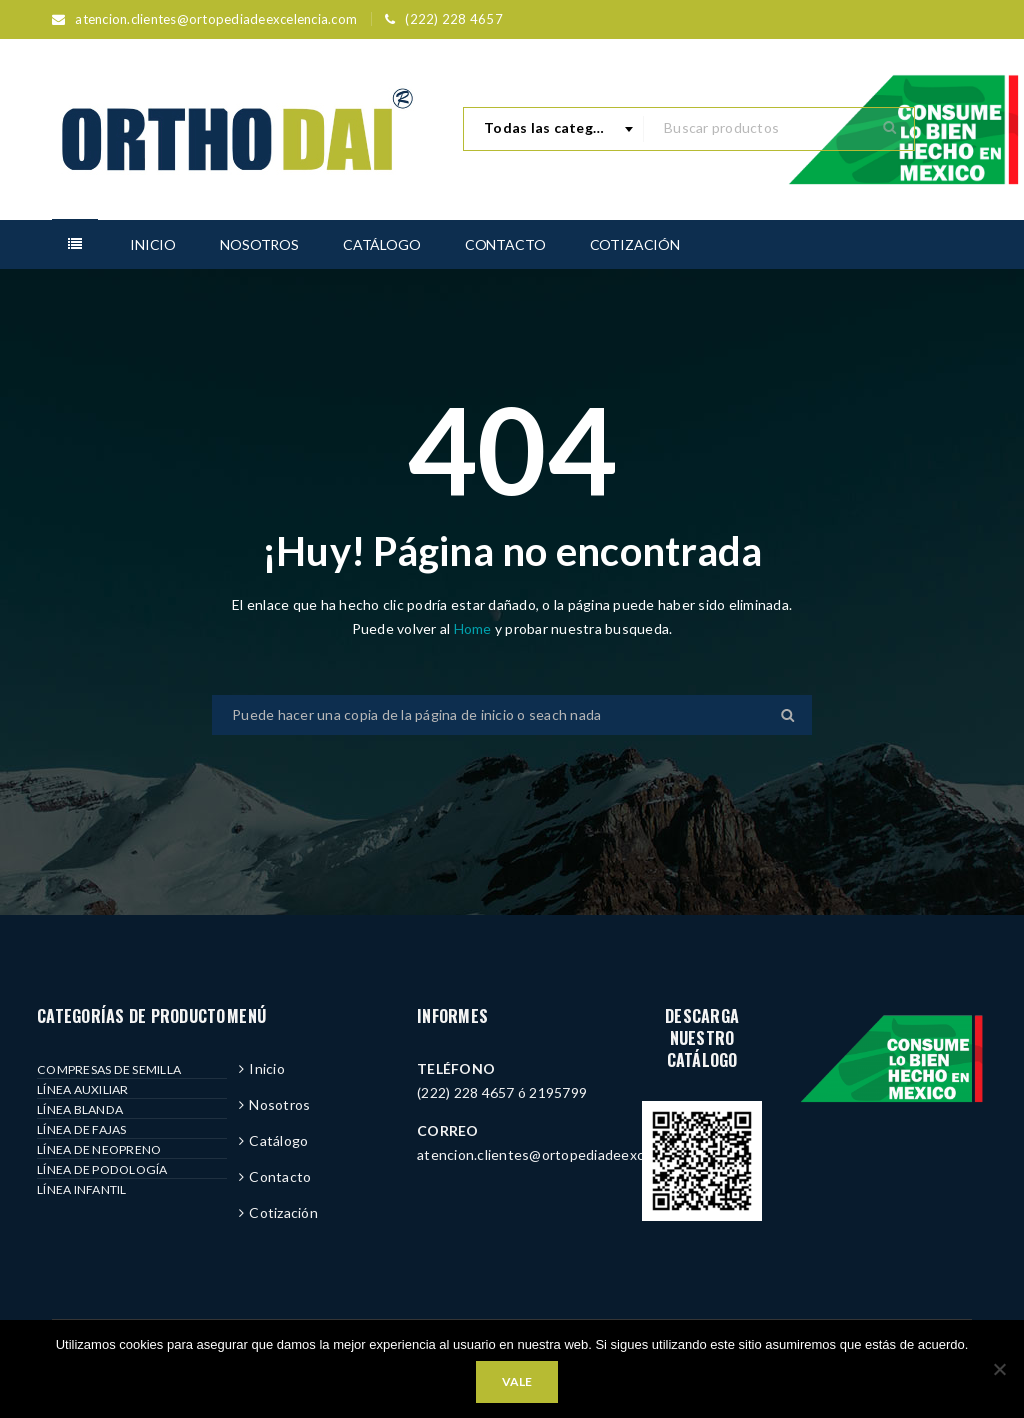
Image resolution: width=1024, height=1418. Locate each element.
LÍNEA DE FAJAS (82, 1129)
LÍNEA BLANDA (80, 1109)
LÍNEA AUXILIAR (83, 1089)
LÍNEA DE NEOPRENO (99, 1149)
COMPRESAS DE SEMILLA (109, 1069)
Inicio (267, 1068)
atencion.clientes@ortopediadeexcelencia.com (216, 19)
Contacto (280, 1176)
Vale (517, 1381)
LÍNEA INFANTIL (82, 1189)
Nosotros (279, 1104)
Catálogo (278, 1140)
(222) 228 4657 (454, 19)
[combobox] (554, 129)
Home (474, 628)
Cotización (283, 1212)
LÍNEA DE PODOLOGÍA (102, 1169)
